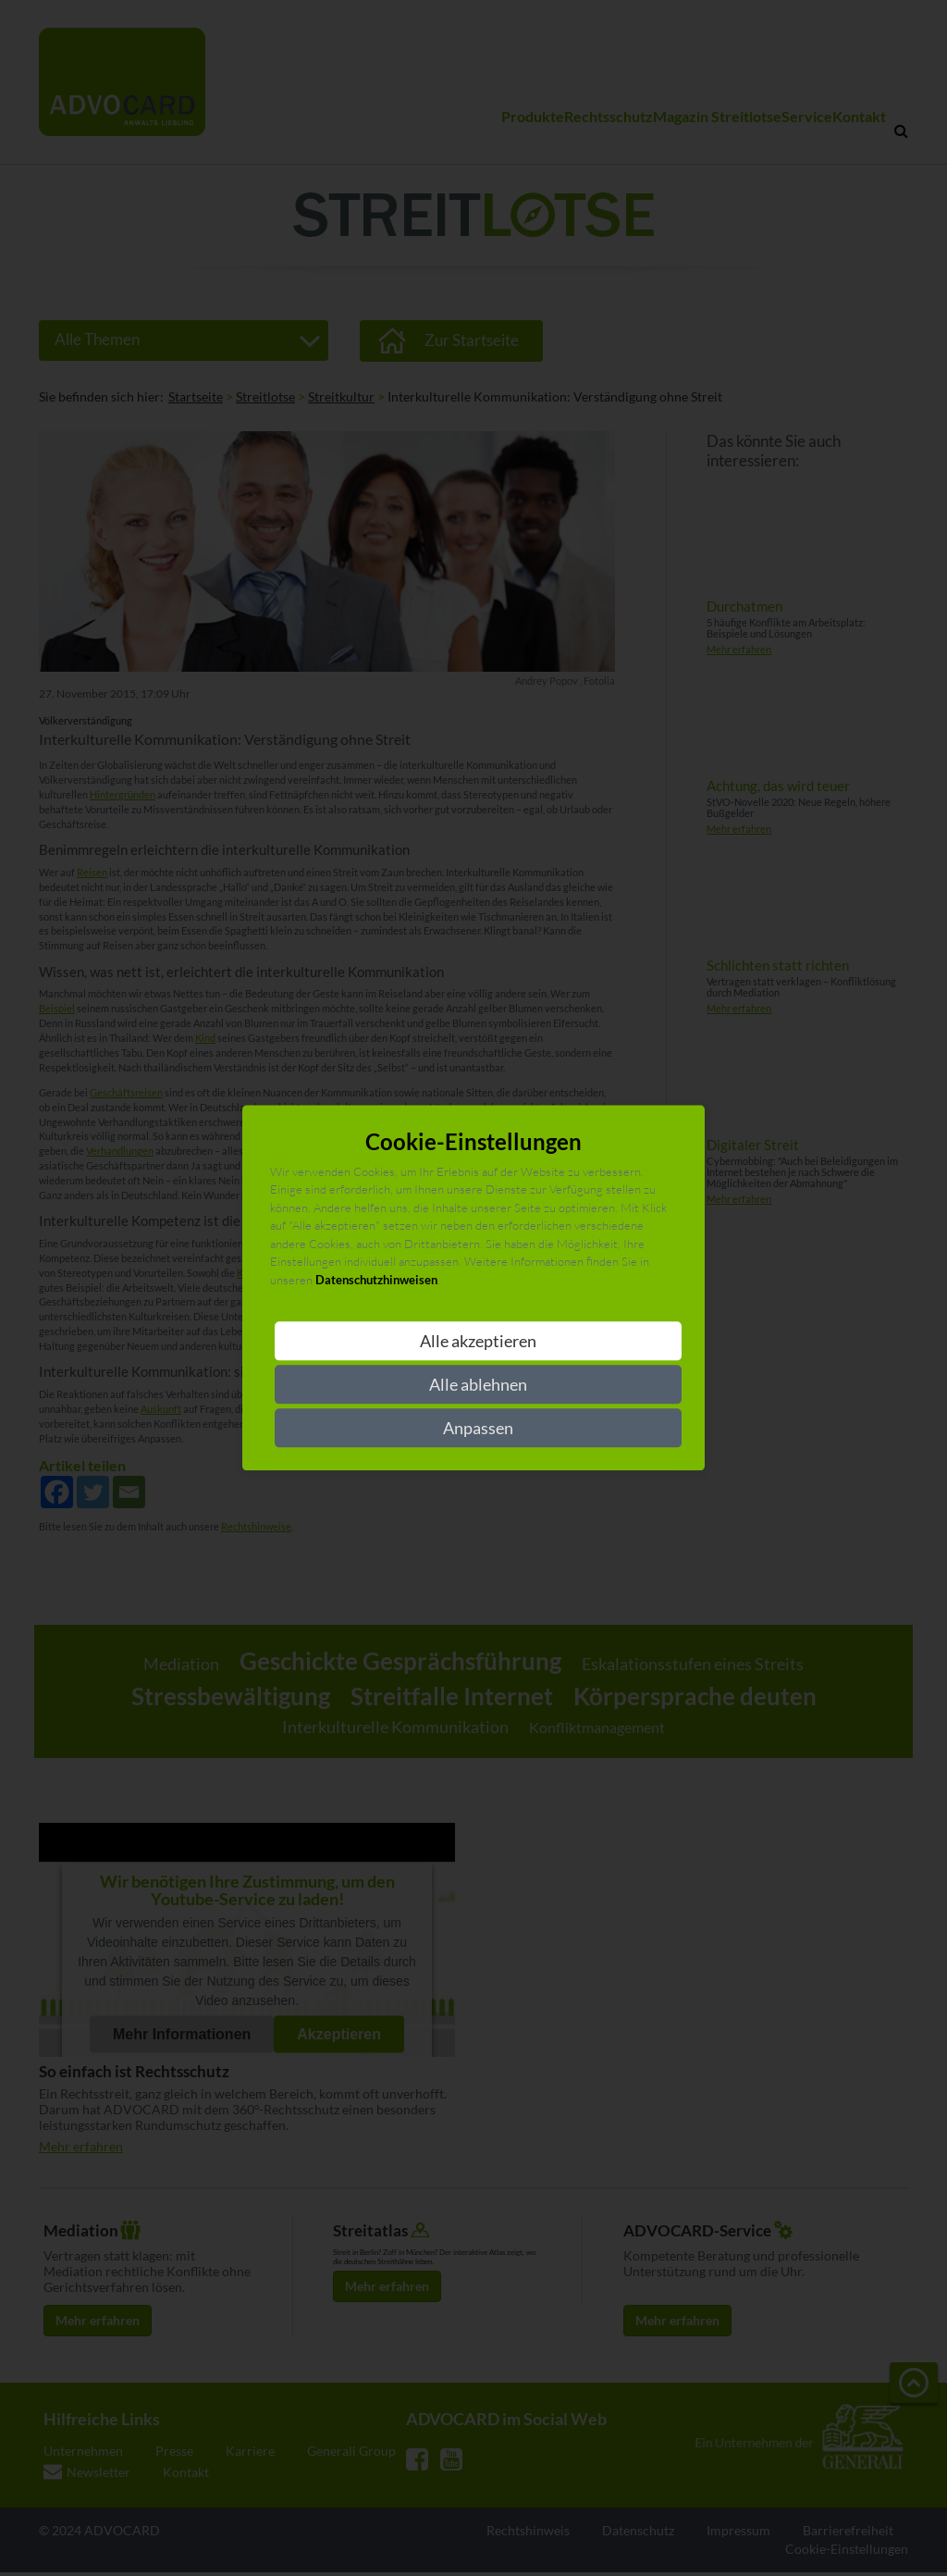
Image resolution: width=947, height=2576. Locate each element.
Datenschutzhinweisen (376, 1279)
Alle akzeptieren (478, 1341)
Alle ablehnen (478, 1385)
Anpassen (478, 1428)
